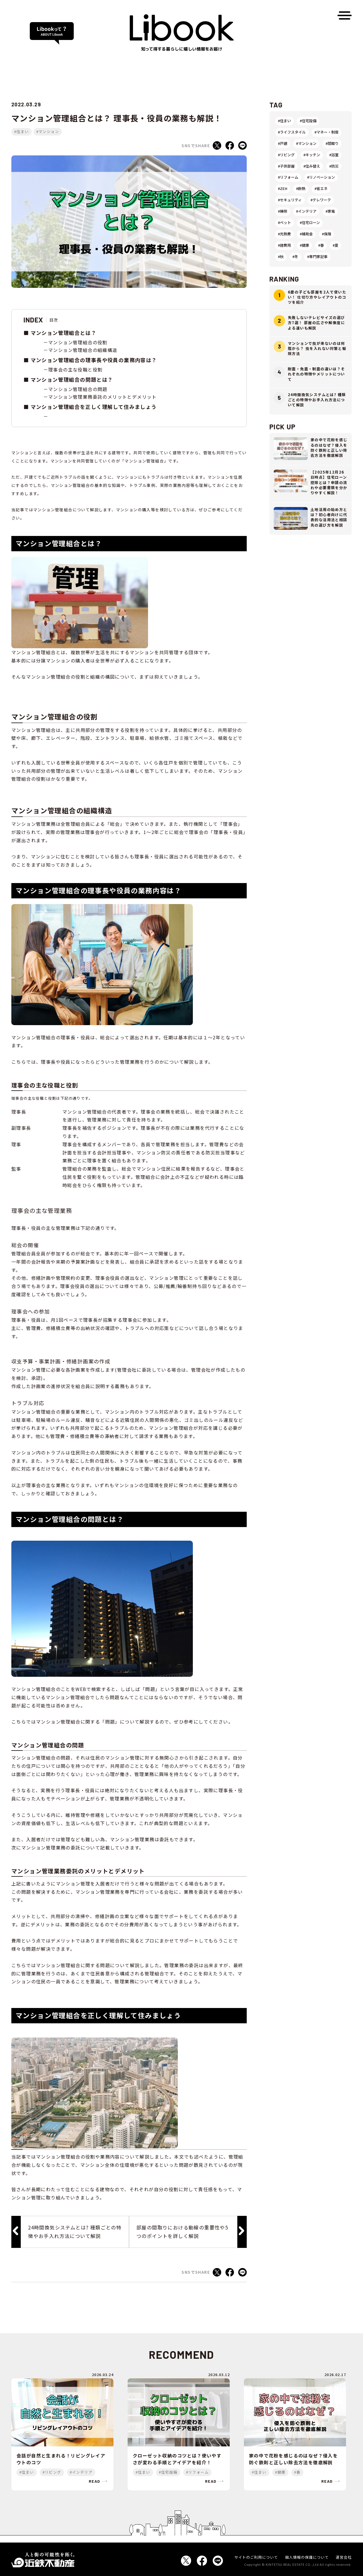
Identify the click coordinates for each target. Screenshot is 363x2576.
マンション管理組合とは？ (64, 332)
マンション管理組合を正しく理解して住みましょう (94, 406)
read (94, 2481)
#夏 (335, 245)
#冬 (295, 256)
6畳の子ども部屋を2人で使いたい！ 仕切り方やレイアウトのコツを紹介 (317, 297)
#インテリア (306, 211)
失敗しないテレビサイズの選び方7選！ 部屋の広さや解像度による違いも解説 (316, 322)
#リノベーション (321, 177)
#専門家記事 (317, 256)
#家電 (330, 211)
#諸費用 (284, 245)
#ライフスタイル (292, 132)
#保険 (326, 234)
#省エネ (321, 188)
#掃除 (282, 211)
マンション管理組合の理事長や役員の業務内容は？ (94, 360)
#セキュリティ (290, 199)
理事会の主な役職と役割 (75, 369)
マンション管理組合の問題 (77, 389)
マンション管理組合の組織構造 (82, 350)
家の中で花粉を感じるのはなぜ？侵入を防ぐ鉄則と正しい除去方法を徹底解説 (329, 447)
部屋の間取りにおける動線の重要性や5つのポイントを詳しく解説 (182, 2232)
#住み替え (311, 166)
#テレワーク (321, 199)
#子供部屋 (286, 166)
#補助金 (306, 234)
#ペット (284, 222)
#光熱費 (284, 234)
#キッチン (311, 154)
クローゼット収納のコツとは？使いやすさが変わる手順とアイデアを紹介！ (177, 2459)
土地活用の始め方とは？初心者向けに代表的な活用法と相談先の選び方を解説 (329, 517)
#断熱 (300, 188)
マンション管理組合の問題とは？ (72, 379)
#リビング (286, 154)
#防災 (334, 166)
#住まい (21, 131)
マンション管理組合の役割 (77, 342)
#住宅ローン (310, 222)
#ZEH (282, 188)
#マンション (47, 131)
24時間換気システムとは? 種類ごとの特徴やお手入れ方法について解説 (74, 2232)
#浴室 (334, 154)
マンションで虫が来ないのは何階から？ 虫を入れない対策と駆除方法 (317, 348)
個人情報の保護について (307, 2557)
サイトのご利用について (256, 2557)
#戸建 (282, 143)
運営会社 (344, 2557)
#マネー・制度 (327, 132)
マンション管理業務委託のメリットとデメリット (103, 396)
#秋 (281, 256)
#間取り (332, 143)
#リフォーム (288, 177)
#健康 (304, 245)
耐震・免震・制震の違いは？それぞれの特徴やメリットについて (316, 374)
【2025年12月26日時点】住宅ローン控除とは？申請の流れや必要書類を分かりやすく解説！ (329, 482)
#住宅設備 (308, 120)
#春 (321, 245)
